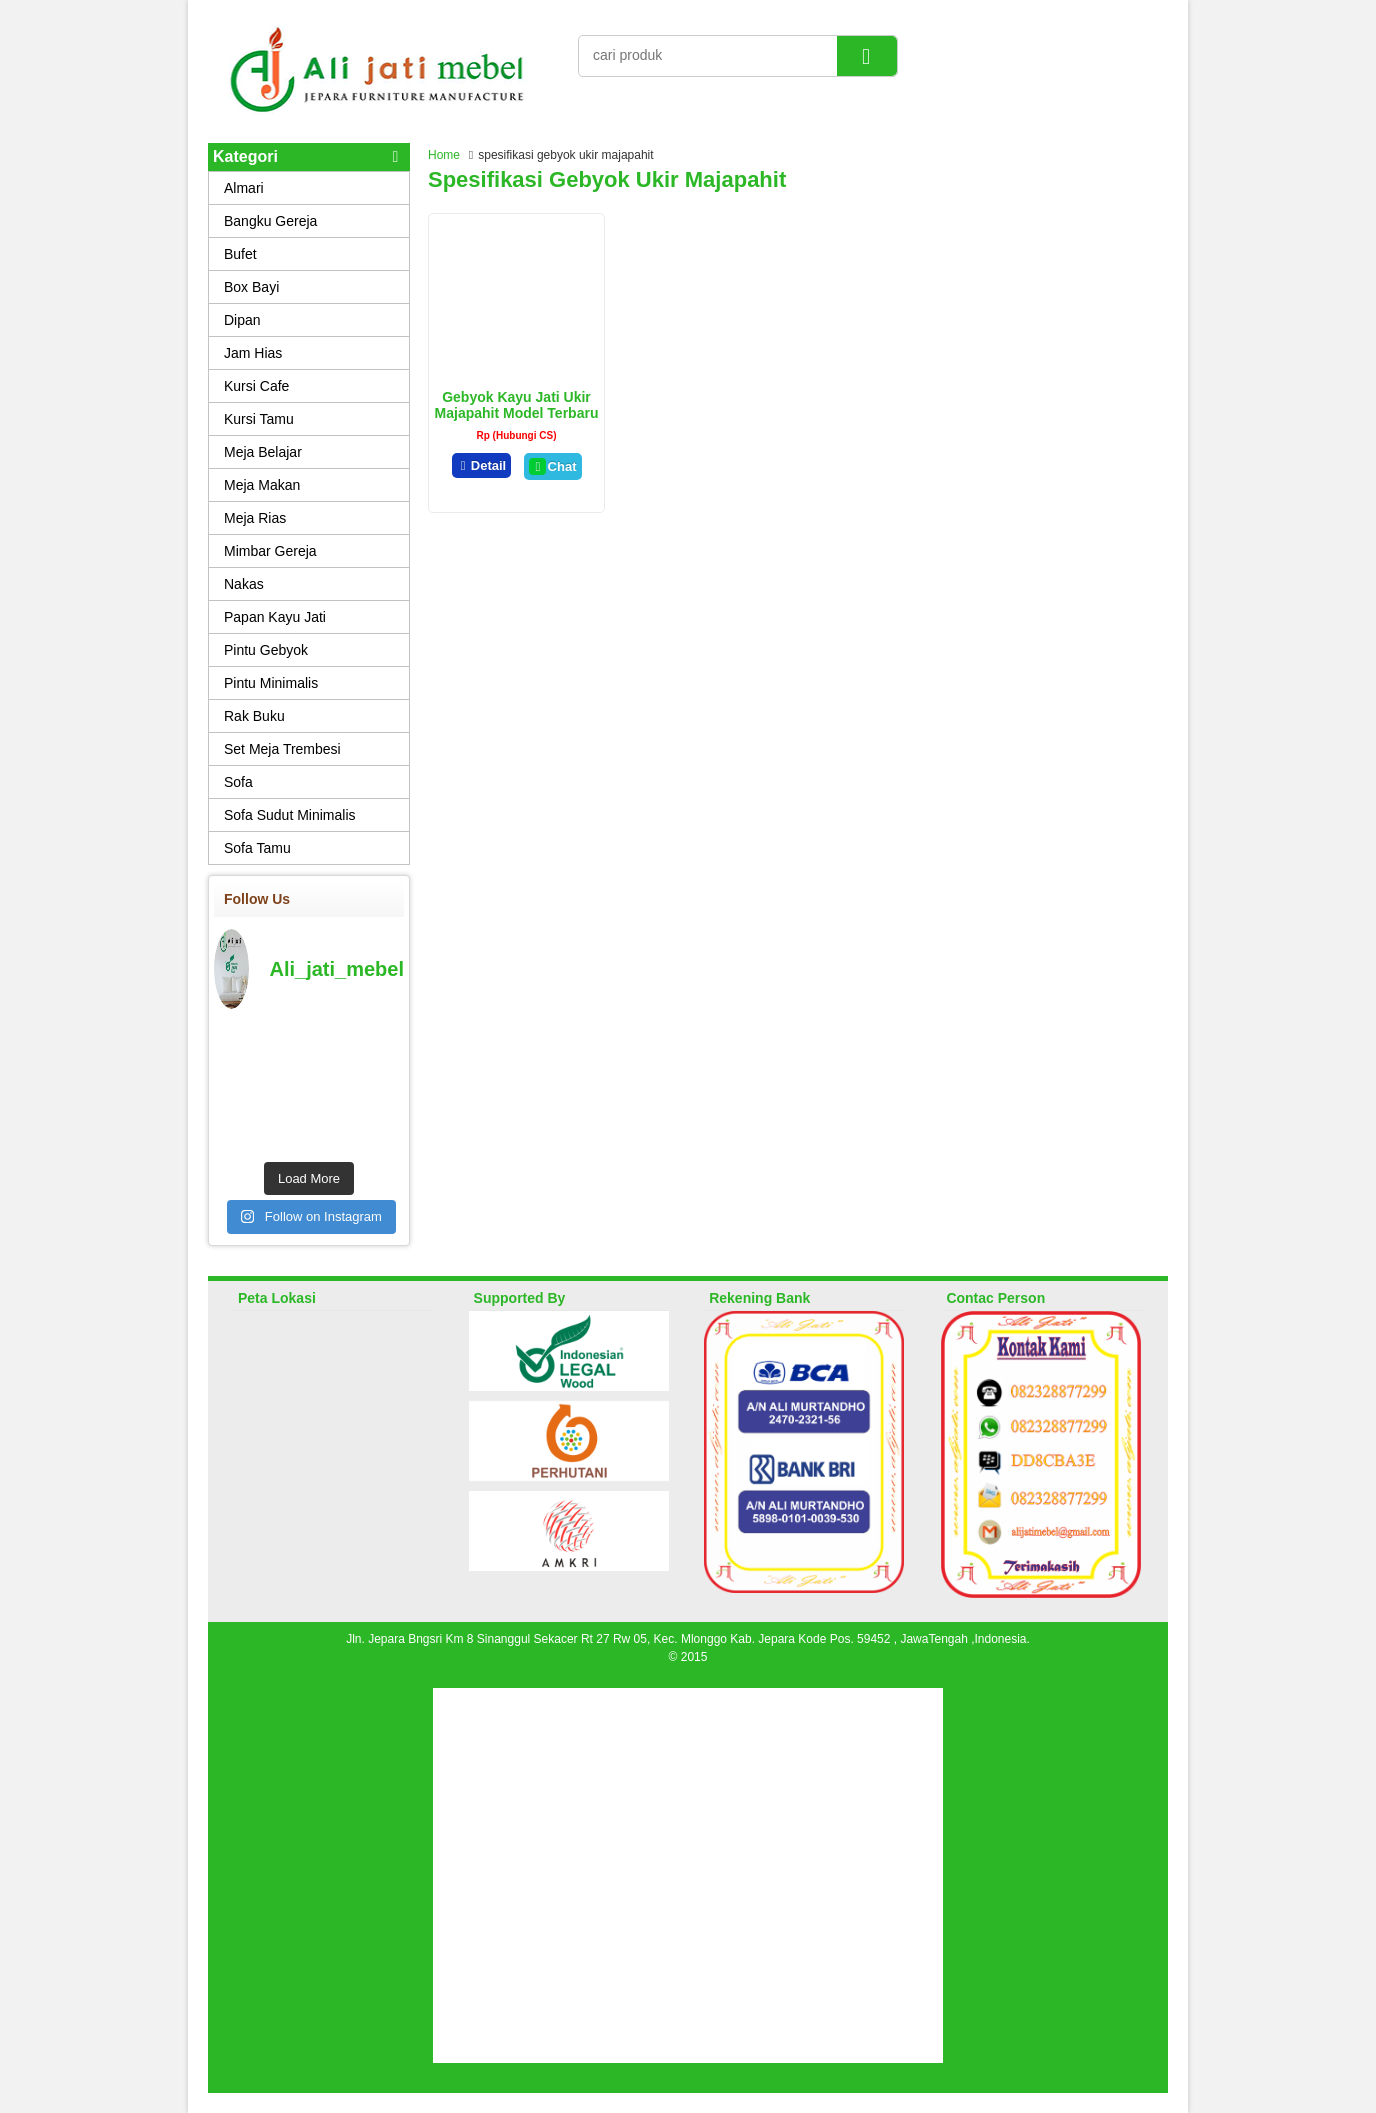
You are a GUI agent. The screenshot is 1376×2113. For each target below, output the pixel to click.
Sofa (238, 782)
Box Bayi (251, 287)
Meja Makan (262, 485)
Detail (482, 465)
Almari (244, 188)
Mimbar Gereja (270, 551)
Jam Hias (253, 353)
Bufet (240, 254)
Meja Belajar (263, 452)
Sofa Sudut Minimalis (290, 815)
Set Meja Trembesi (282, 749)
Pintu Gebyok (266, 650)
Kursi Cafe (256, 386)
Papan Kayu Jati (275, 617)
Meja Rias (255, 518)
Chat (552, 466)
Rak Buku (254, 716)
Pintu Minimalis (271, 683)
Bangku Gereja (270, 221)
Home (444, 155)
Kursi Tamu (259, 419)
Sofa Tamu (257, 848)
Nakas (244, 584)
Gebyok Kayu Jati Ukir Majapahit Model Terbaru (517, 405)
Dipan (242, 320)
